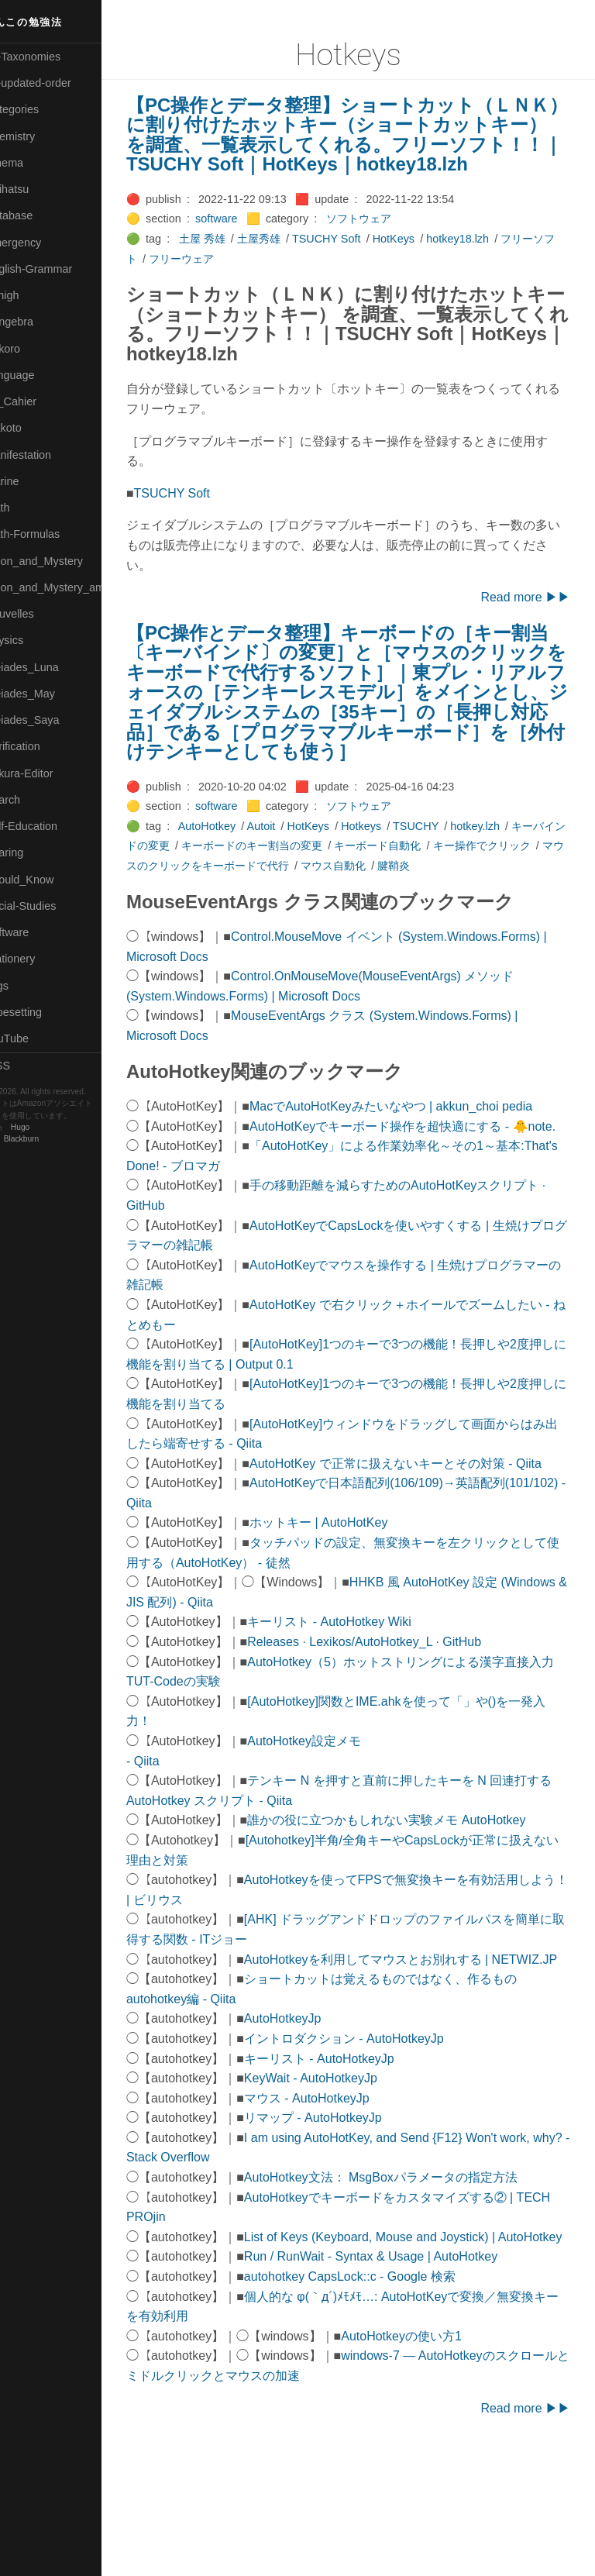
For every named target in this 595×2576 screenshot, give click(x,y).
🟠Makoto (32, 428)
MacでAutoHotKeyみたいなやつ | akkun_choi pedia (426, 1145)
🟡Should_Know (48, 879)
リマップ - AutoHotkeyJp (349, 2216)
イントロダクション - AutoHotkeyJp (380, 2137)
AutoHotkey (242, 865)
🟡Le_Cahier (39, 401)
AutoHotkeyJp (318, 2117)
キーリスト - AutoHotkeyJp (355, 2157)
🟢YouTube (36, 1038)
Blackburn (57, 1139)
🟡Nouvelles (38, 614)
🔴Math (26, 507)
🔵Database (38, 215)
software (252, 238)
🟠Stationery (39, 958)
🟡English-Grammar (57, 269)
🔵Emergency (42, 242)
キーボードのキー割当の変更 (319, 886)
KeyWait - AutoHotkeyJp (346, 2177)
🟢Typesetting (42, 1012)
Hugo (55, 1128)
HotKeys (429, 259)
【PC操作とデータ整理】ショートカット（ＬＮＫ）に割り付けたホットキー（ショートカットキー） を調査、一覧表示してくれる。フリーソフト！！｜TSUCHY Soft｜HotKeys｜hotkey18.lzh (364, 145)
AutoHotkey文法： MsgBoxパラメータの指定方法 (416, 2276)
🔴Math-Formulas (51, 534)
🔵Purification (41, 746)
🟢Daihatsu (36, 189)
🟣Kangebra (38, 321)
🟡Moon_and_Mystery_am (72, 587)
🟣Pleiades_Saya (51, 720)
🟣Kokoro (32, 349)
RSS (26, 1065)
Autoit (297, 865)
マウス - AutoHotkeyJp (342, 2197)
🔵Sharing (33, 852)
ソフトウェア (394, 238)
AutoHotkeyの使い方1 (437, 2454)
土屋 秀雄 (238, 259)
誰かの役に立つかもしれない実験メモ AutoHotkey (422, 1899)
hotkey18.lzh (493, 259)
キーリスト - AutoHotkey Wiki (365, 1701)
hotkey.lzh (510, 865)
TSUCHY (451, 865)
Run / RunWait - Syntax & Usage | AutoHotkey (406, 2375)
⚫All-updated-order (57, 83)
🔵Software (36, 932)
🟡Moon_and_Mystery (63, 561)
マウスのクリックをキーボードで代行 (298, 905)
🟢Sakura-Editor (48, 773)
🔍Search (32, 800)
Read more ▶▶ (525, 617)
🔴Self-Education (50, 826)
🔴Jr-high (31, 295)
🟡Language (39, 375)
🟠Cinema (33, 163)
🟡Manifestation (47, 455)
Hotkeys (397, 865)
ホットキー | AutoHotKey (354, 1602)
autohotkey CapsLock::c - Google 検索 (385, 2395)
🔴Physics (33, 640)
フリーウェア (238, 278)
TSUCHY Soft (362, 259)
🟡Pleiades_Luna (51, 667)
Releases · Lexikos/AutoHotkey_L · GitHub (400, 1720)
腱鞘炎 (496, 905)
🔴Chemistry (39, 136)
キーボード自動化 (445, 886)
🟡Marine (31, 481)
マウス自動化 (434, 905)
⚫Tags (25, 986)
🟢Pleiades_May (49, 693)
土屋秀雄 (294, 259)
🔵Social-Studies (49, 906)
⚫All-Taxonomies (52, 56)
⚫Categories (41, 109)
